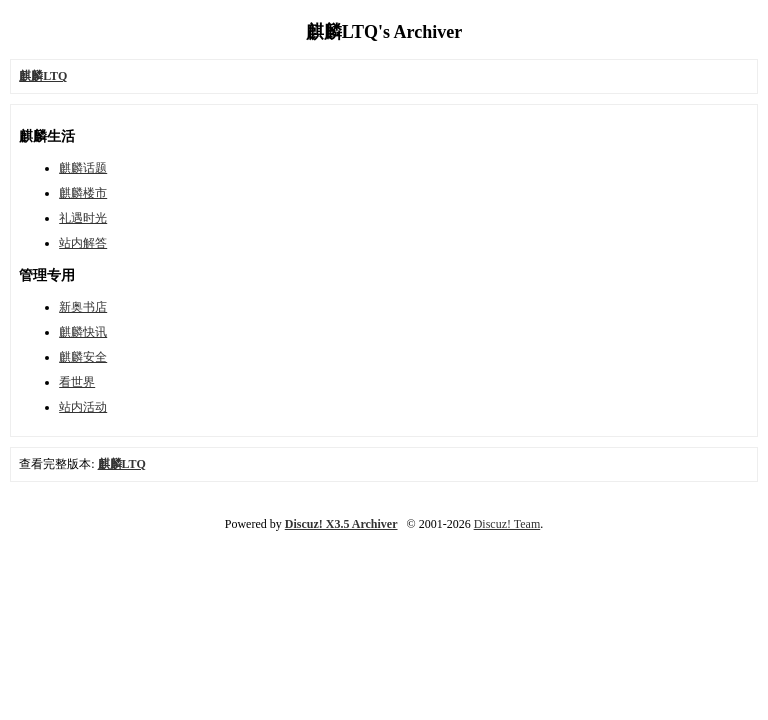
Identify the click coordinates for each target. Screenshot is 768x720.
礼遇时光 (83, 218)
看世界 (77, 382)
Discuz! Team (507, 524)
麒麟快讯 (83, 332)
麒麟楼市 (83, 193)
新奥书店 (83, 307)
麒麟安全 (83, 357)
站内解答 (83, 243)
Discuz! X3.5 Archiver (341, 524)
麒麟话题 (83, 168)
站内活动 (83, 407)
